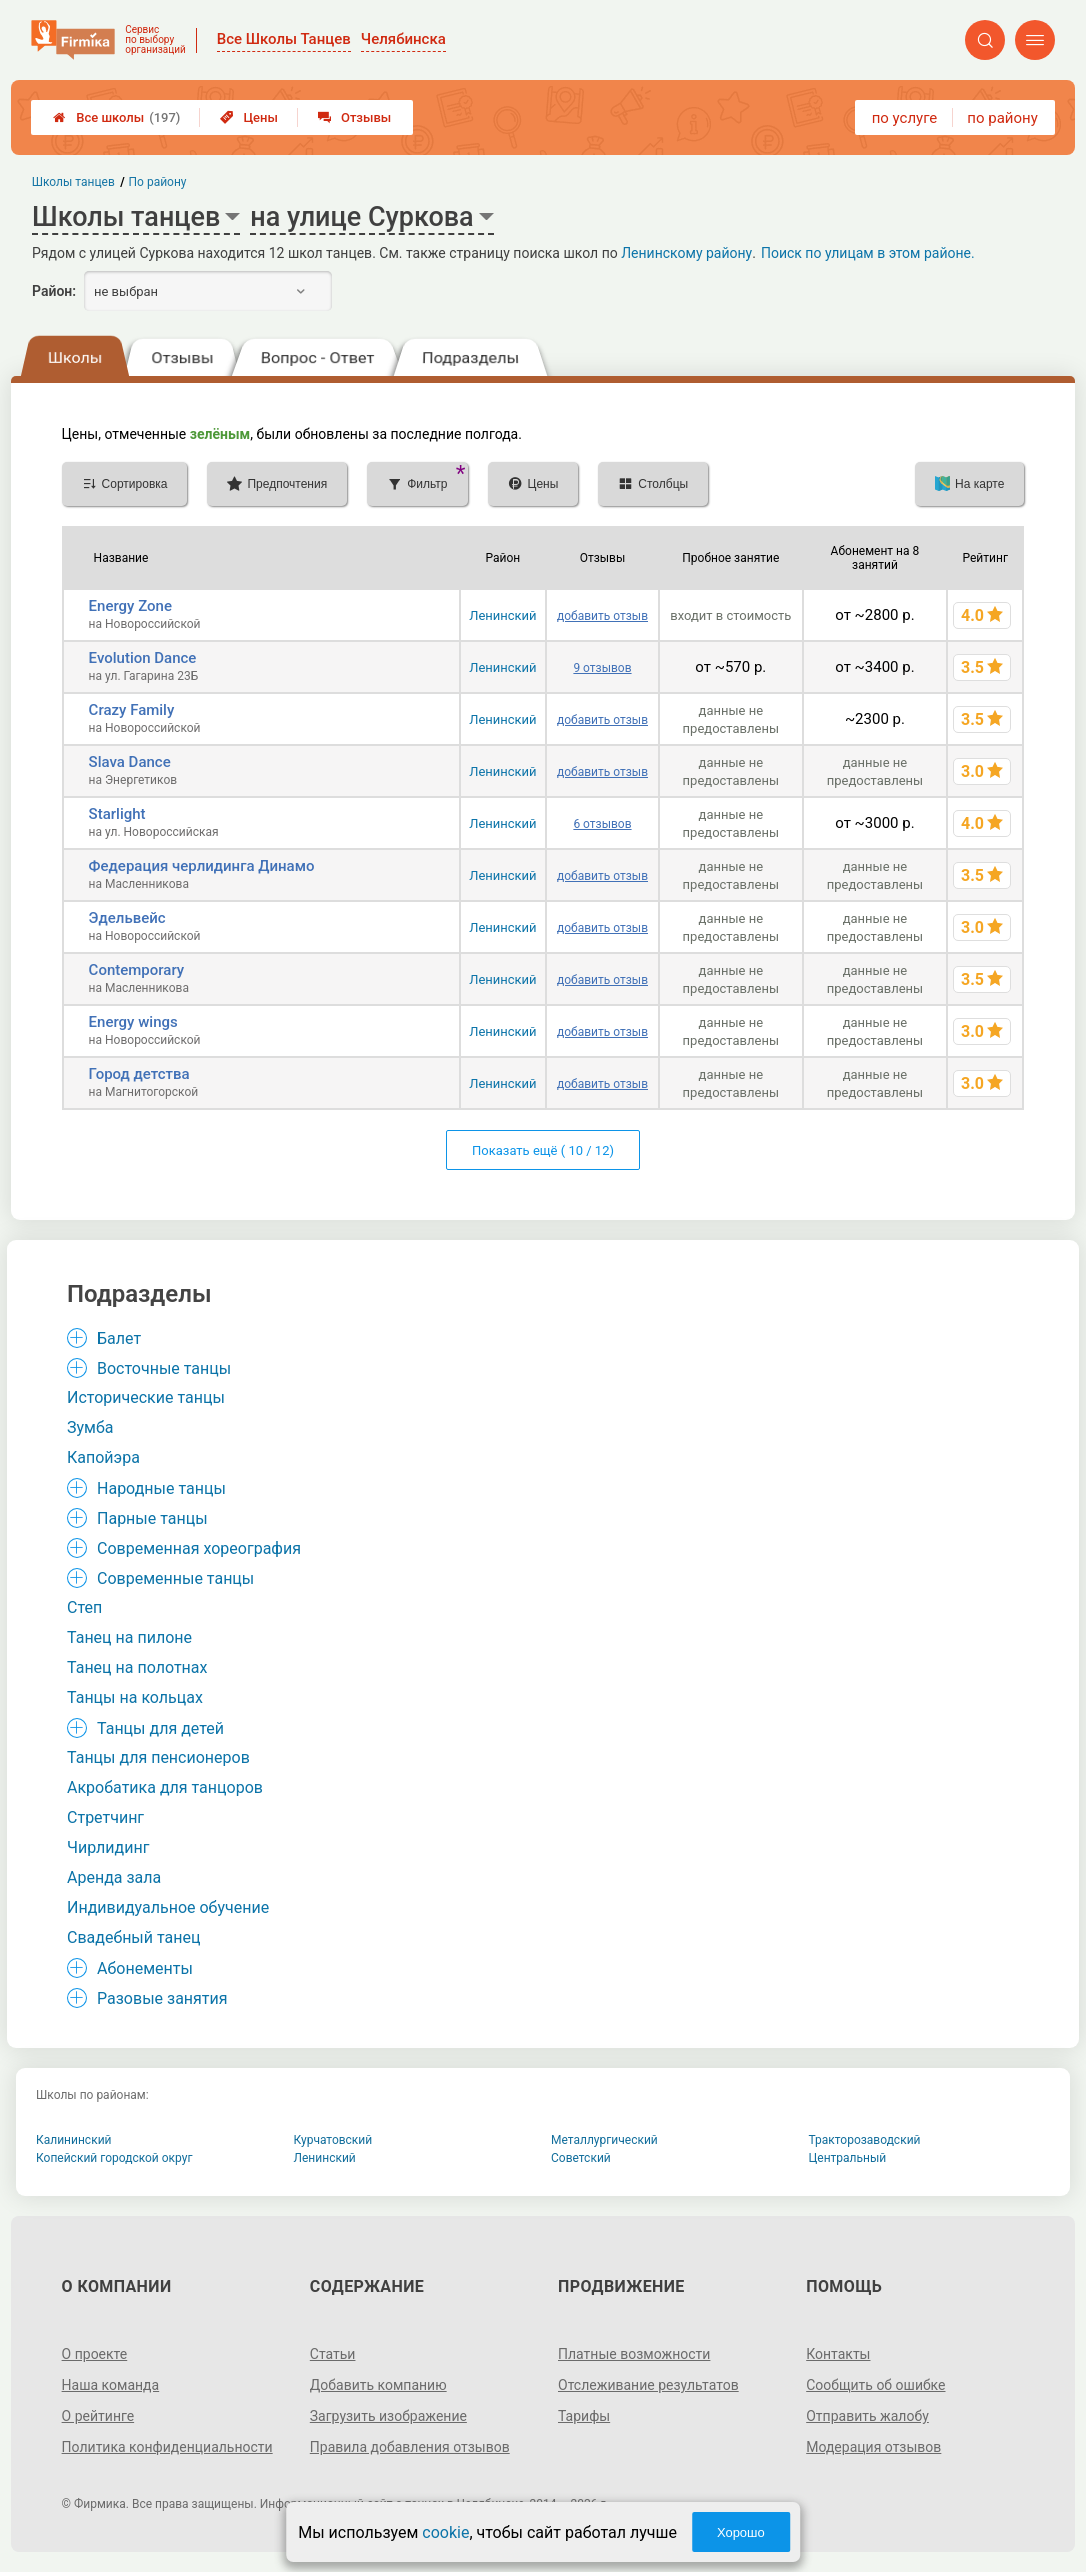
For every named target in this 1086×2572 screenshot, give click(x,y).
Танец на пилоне (129, 1637)
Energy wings (133, 1022)
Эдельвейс (127, 918)
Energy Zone (130, 606)
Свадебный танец (133, 1937)
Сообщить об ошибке (875, 2385)
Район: (54, 291)
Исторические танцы (146, 1397)
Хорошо (741, 2532)
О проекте (95, 2354)
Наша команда (111, 2385)
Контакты (838, 2354)
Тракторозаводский (865, 2140)
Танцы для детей (160, 1728)
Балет (119, 1338)
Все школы (116, 117)
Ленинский (502, 615)
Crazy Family (132, 710)
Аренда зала (114, 1877)
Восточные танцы (164, 1368)
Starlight (117, 814)
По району (158, 182)
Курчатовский (333, 2140)
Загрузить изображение (388, 2416)
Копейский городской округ (114, 2158)
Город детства (139, 1074)
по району (1002, 118)
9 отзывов (602, 668)
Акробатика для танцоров (165, 1787)
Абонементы (145, 1968)
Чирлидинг (108, 1847)
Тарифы (584, 2416)
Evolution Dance (143, 658)
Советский (581, 2158)
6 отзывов (602, 824)
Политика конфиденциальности (167, 2447)
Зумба (90, 1427)
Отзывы (354, 117)
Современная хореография (199, 1548)
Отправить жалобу (867, 2416)
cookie (445, 2532)
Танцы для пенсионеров (158, 1757)
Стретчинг (105, 1817)
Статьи (333, 2354)
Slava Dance (130, 762)
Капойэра (103, 1457)
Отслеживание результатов (648, 2385)
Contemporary (137, 970)
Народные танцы (161, 1488)
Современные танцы (175, 1578)
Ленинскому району (686, 253)
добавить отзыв (602, 616)
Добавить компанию (378, 2385)
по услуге (905, 118)
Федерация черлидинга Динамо (202, 866)
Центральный (848, 2158)
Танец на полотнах (137, 1667)
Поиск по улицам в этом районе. (868, 253)
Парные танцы (152, 1518)
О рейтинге (98, 2416)
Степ (84, 1607)
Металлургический (604, 2140)
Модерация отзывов (873, 2447)
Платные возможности (634, 2354)
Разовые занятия (162, 1998)
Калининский (74, 2140)
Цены (249, 117)
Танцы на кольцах (135, 1697)
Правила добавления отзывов (410, 2447)
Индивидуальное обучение (168, 1907)
